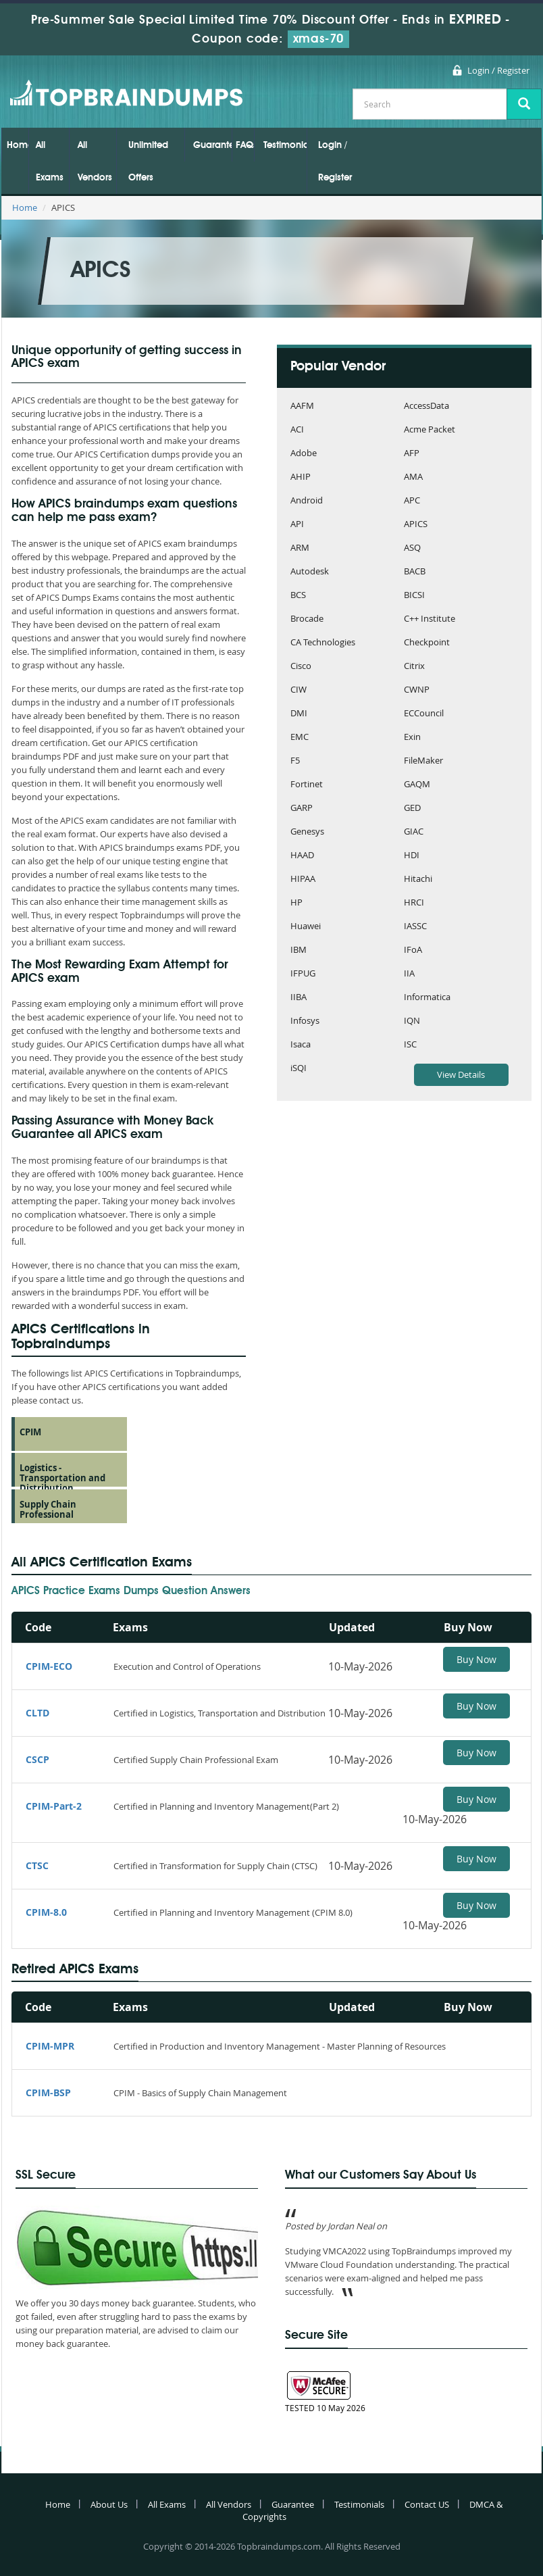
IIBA (298, 998)
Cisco (300, 667)
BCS (298, 596)
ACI (297, 430)
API (297, 525)
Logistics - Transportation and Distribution (62, 1478)
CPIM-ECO (49, 1666)
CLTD (37, 1712)
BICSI (414, 596)
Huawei (305, 927)
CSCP (37, 1759)
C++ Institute (429, 619)
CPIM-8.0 (46, 1912)
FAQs (245, 145)
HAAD (302, 856)
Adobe (303, 454)
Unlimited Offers (148, 161)
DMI (298, 714)
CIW (298, 690)
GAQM (417, 785)
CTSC (37, 1865)
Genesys (307, 832)
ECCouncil (424, 714)
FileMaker (423, 761)
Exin (412, 738)
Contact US (427, 2504)
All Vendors (95, 161)
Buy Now (476, 1659)
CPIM (30, 1432)
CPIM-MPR (50, 2045)
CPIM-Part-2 (54, 1806)
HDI (411, 856)
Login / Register (498, 70)
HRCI (414, 903)
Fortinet (306, 785)
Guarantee (212, 145)
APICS (416, 525)
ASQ (412, 548)
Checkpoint (427, 643)
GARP (301, 808)
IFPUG (302, 974)
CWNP (417, 690)
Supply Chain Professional (48, 1509)
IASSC (415, 927)
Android (306, 501)
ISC (410, 1045)
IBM (298, 950)
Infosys (304, 1021)
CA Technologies (322, 643)
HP (296, 903)
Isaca (300, 1045)
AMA (413, 477)
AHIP (300, 477)
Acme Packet (429, 430)
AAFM (302, 406)
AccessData (426, 406)
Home (17, 145)
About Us (109, 2504)
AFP (411, 454)
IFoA (413, 950)
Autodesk (309, 572)
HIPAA (302, 879)
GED (412, 808)
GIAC (413, 832)
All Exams (49, 161)
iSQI (298, 1069)
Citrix (414, 667)
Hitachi (418, 879)
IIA (409, 974)
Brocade (307, 619)
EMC (299, 738)
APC (412, 501)
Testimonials (285, 145)
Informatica (427, 998)
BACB (414, 572)
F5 (295, 761)
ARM (299, 548)
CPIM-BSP (48, 2092)
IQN (412, 1021)
